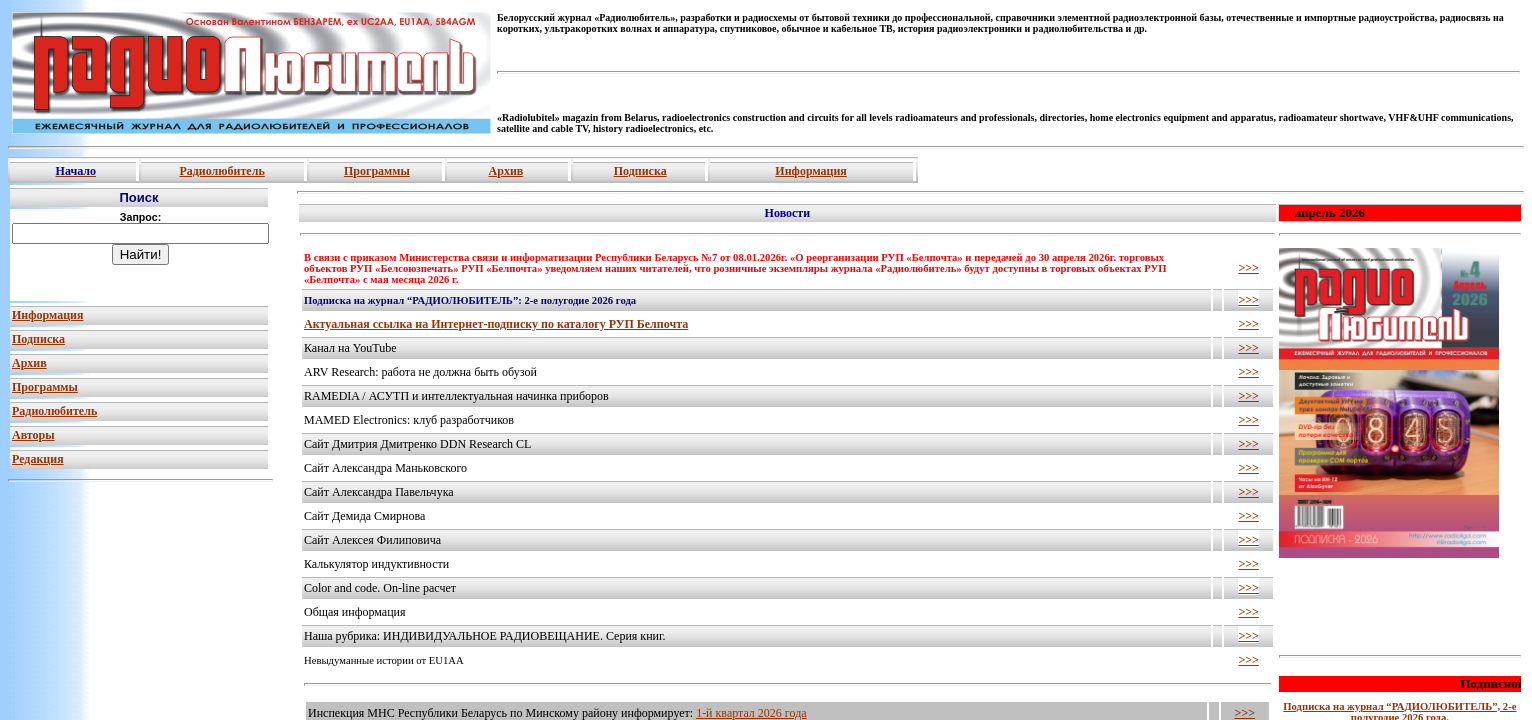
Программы (377, 171)
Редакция (38, 459)
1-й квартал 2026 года (751, 713)
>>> (1248, 268)
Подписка (640, 171)
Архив (506, 171)
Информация (810, 171)
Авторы (33, 435)
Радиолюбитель (221, 171)
